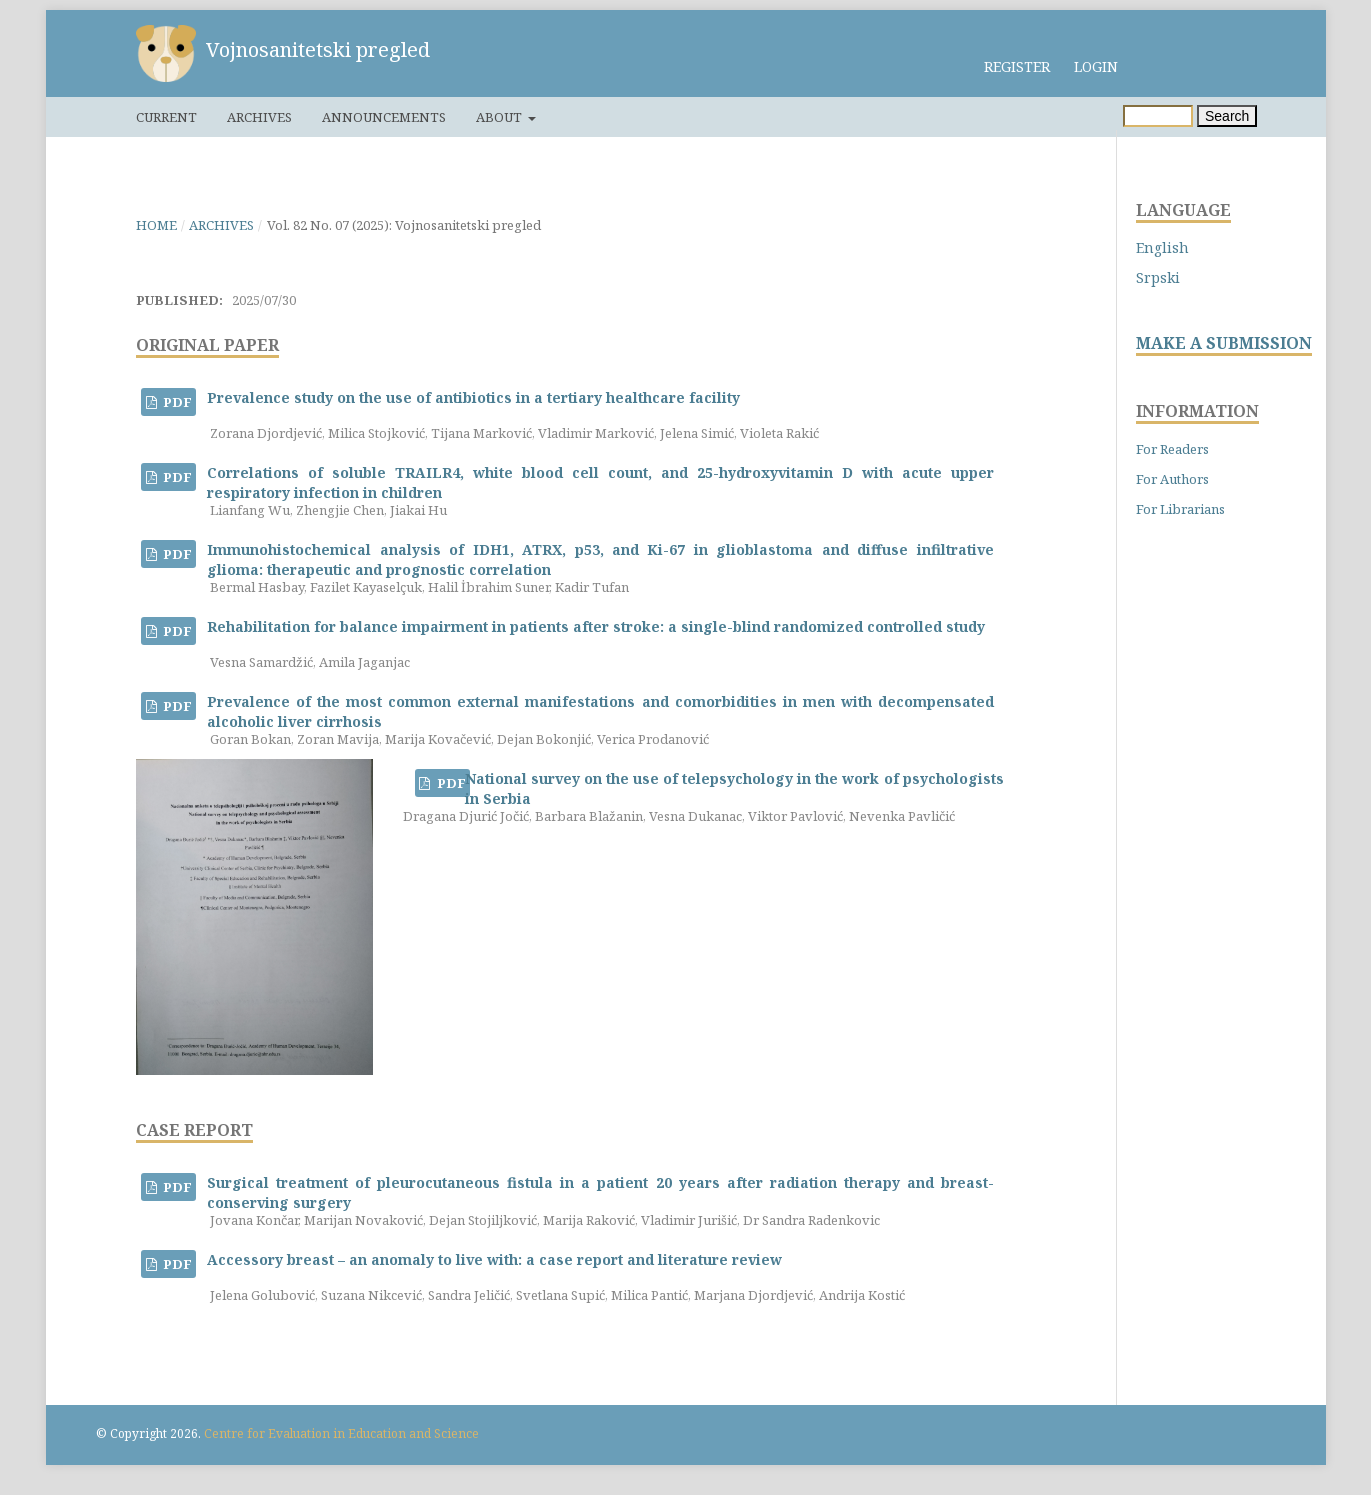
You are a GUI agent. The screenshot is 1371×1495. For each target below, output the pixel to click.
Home (156, 225)
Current (166, 117)
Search (1227, 116)
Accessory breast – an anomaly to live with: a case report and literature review (494, 1259)
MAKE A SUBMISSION (1224, 343)
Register (1017, 66)
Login (1096, 66)
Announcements (384, 117)
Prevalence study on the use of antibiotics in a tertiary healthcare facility (473, 397)
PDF (176, 402)
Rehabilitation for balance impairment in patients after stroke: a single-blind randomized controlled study (596, 626)
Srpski (1158, 277)
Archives (259, 117)
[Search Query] (1158, 116)
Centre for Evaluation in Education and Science (341, 1433)
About (500, 117)
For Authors (1172, 479)
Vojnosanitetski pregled (318, 49)
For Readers (1172, 449)
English (1162, 247)
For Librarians (1180, 509)
